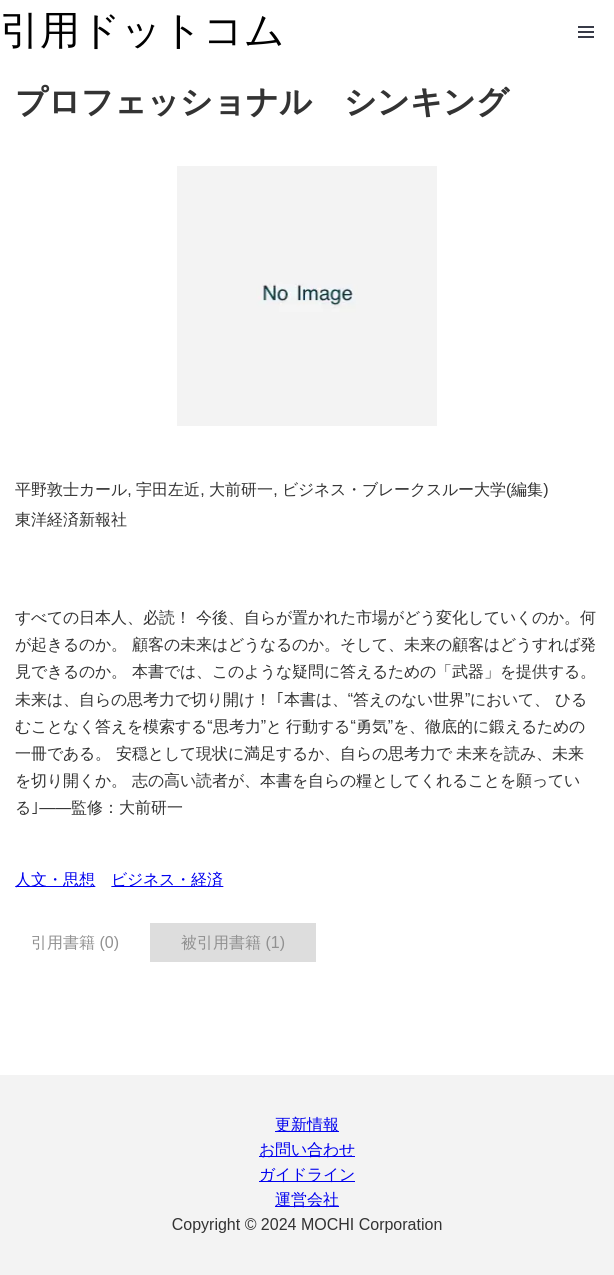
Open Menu (586, 32)
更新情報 (307, 1124)
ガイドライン (307, 1174)
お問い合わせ (307, 1149)
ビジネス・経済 (167, 879)
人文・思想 (55, 879)
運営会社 (307, 1199)
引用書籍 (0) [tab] (75, 942)
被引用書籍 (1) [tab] (233, 942)
